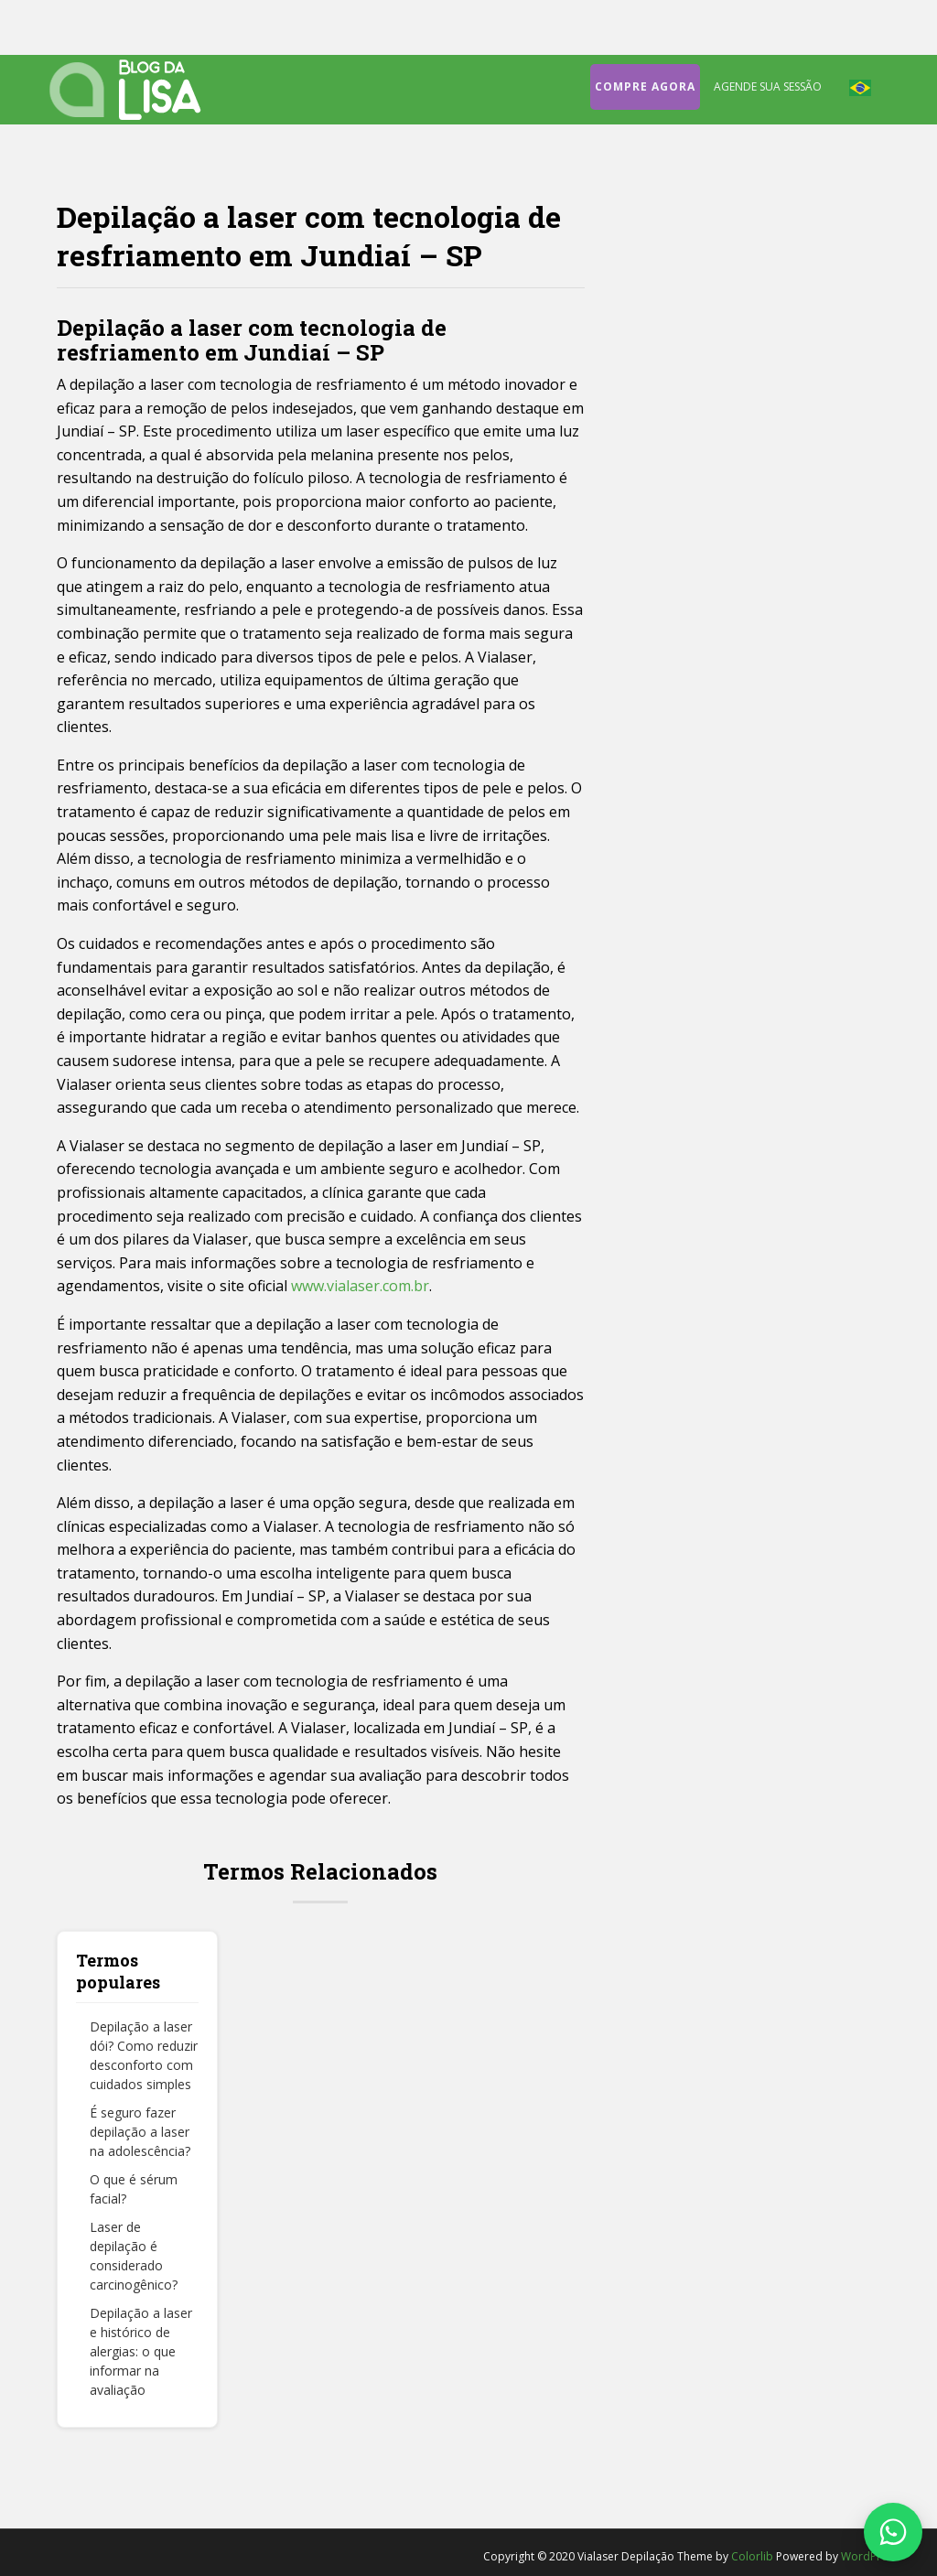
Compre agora (645, 86)
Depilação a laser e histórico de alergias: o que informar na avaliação (141, 2351)
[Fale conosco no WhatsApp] (893, 2532)
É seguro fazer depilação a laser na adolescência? (140, 2132)
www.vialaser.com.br (360, 1286)
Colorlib (752, 2556)
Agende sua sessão (768, 86)
